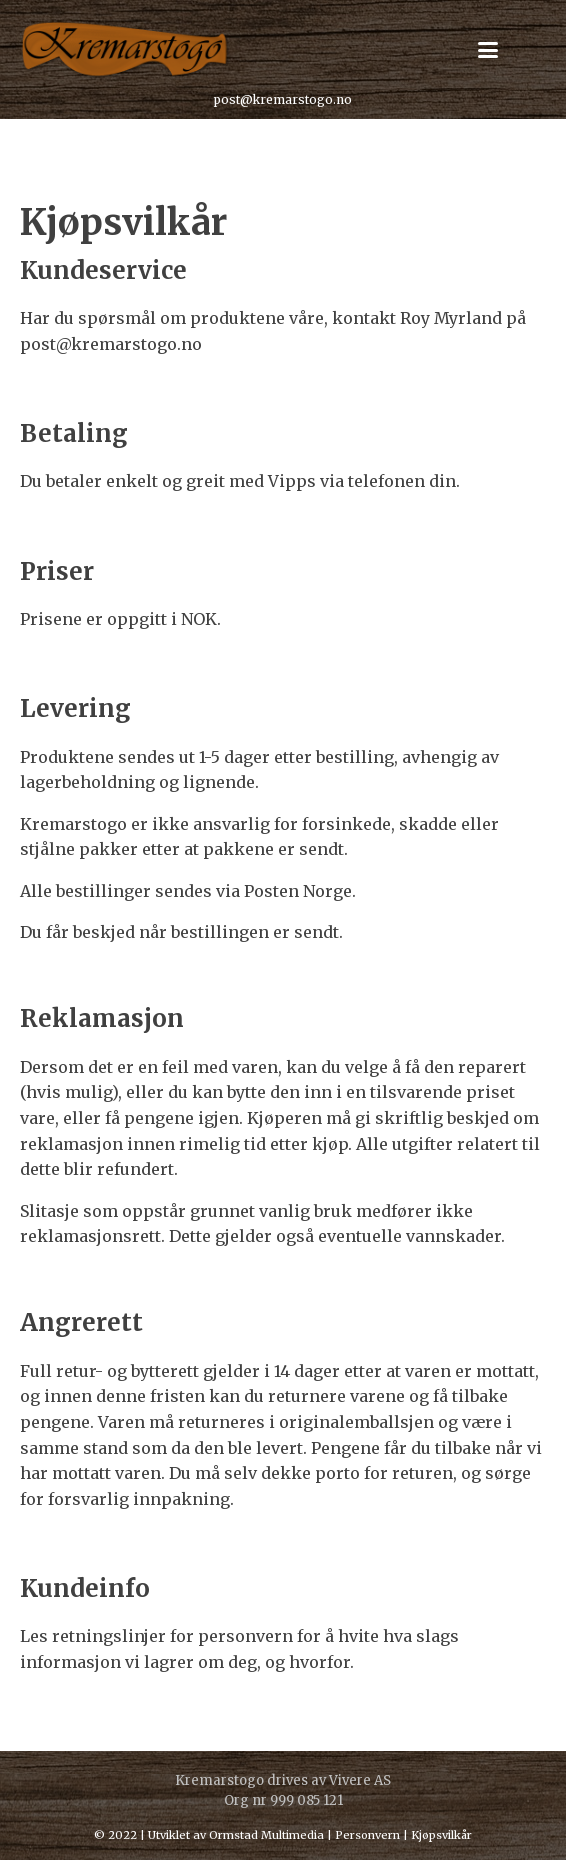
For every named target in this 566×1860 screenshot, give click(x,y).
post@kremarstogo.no (283, 99)
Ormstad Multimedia (266, 1835)
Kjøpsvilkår (441, 1835)
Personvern (367, 1835)
